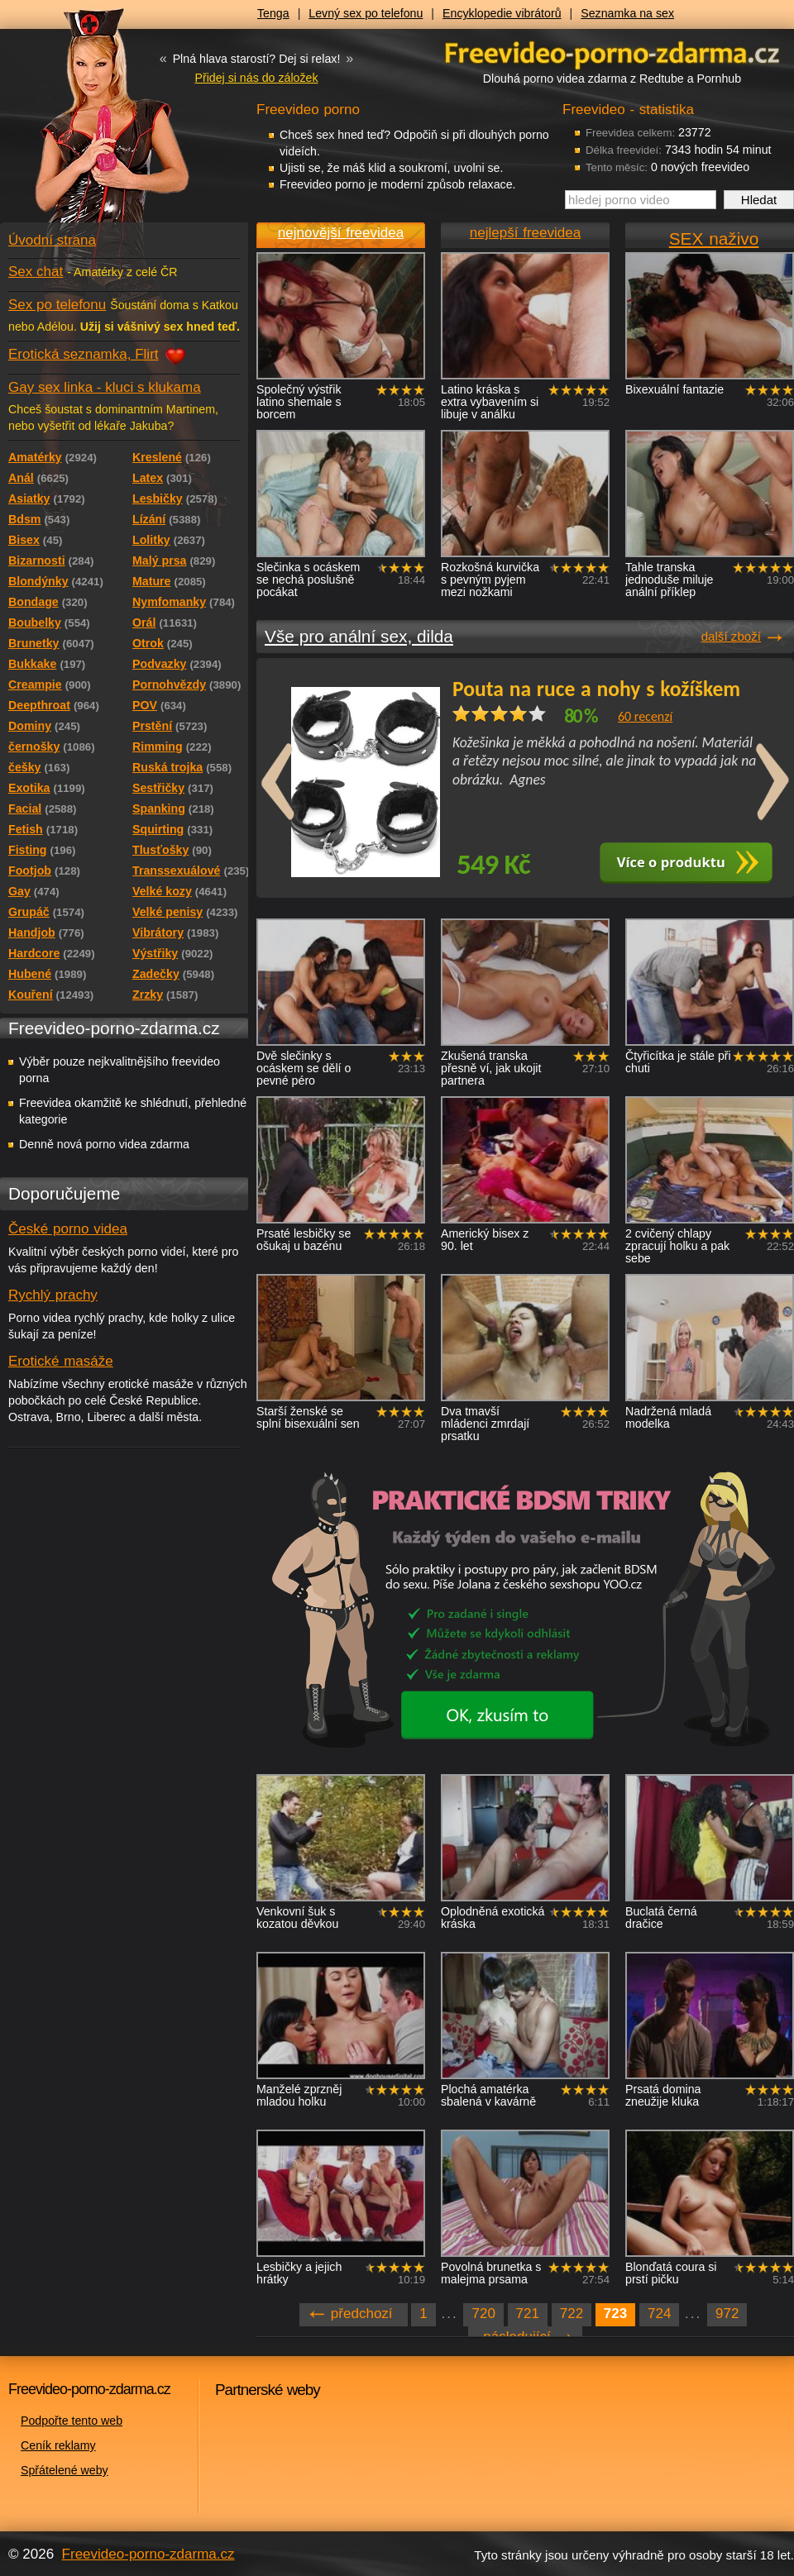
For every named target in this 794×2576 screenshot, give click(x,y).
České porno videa (67, 1229)
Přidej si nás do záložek (256, 77)
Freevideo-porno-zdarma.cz (148, 2554)
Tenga (273, 13)
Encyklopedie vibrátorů (502, 13)
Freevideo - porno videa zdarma (612, 52)
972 (727, 2313)
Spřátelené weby (64, 2470)
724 (659, 2313)
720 (483, 2313)
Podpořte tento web (71, 2420)
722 (571, 2313)
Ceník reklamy (58, 2445)
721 (527, 2313)
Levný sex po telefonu (366, 13)
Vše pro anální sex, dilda (359, 636)
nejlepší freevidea (525, 233)
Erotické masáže (60, 1361)
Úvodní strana (52, 240)
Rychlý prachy (53, 1295)
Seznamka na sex (627, 13)
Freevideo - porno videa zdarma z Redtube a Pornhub (91, 124)
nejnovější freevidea (341, 233)
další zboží (731, 636)
